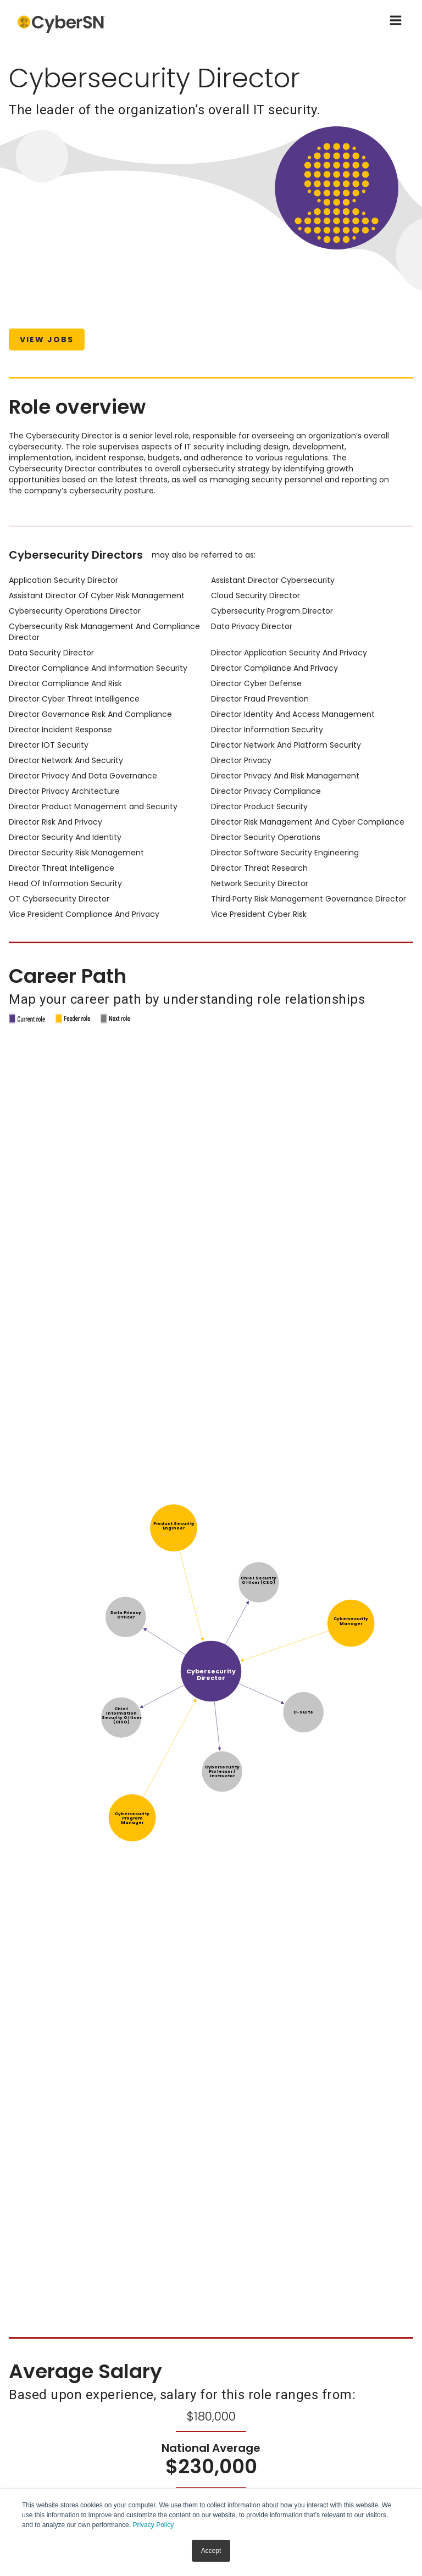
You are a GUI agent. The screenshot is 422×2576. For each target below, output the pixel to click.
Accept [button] (211, 2551)
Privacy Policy (153, 2525)
